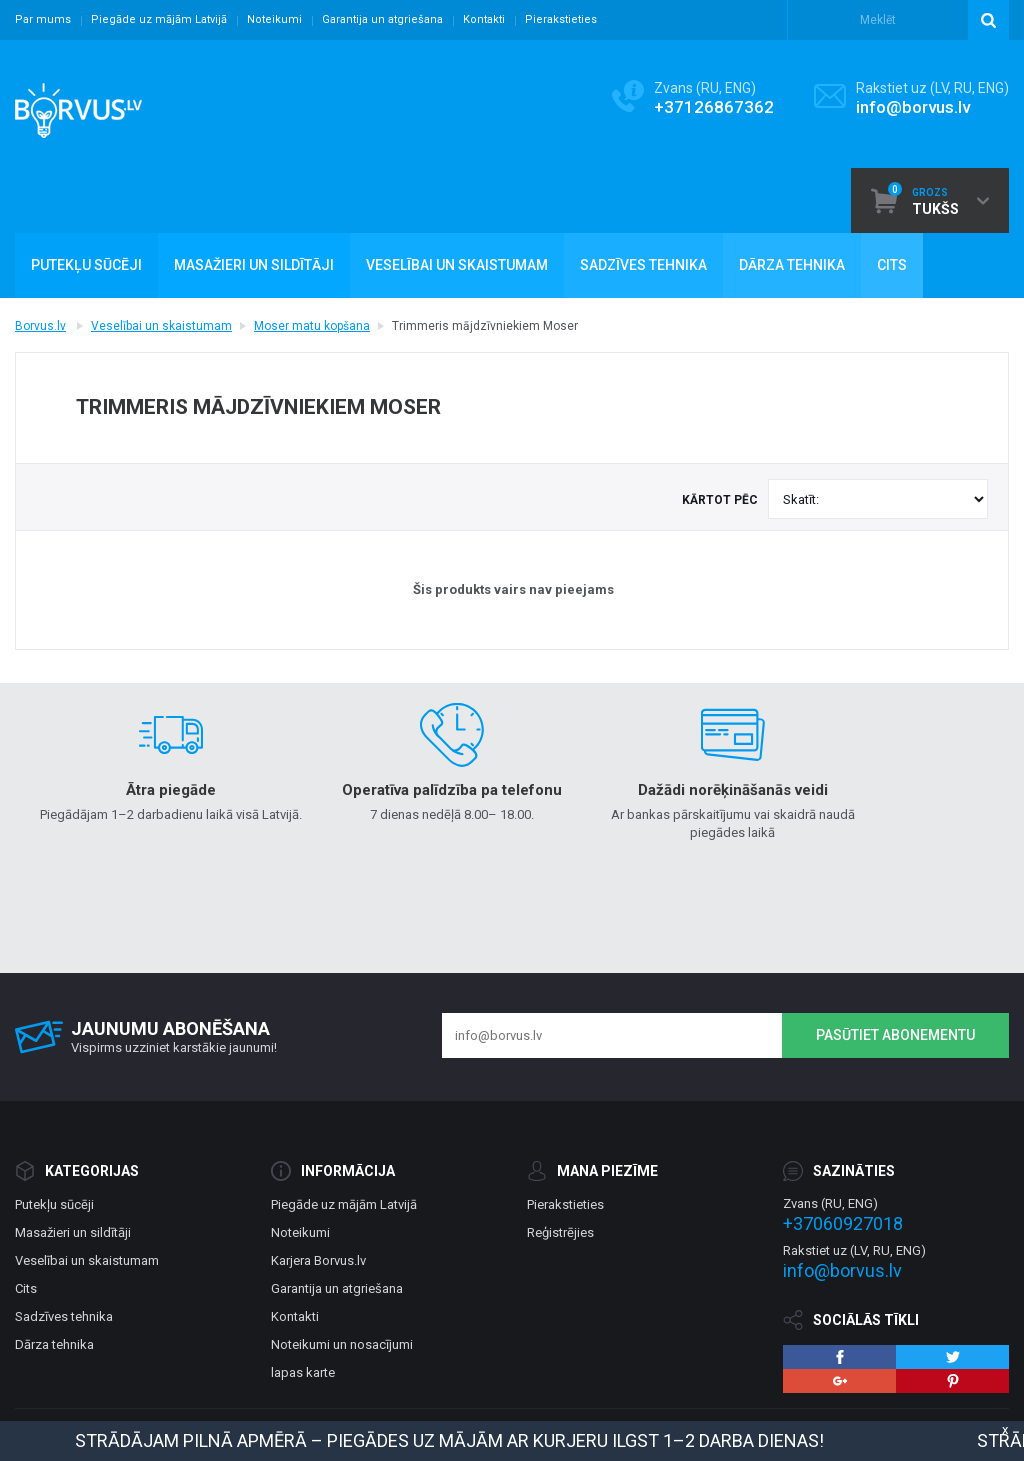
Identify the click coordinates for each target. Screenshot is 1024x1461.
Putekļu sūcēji (54, 1204)
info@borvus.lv (913, 107)
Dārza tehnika (54, 1344)
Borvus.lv (40, 326)
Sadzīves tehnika (64, 1316)
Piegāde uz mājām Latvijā (159, 19)
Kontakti (484, 19)
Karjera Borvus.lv (318, 1260)
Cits (26, 1288)
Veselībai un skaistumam (161, 326)
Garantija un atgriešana (382, 19)
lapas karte (303, 1372)
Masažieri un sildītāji (73, 1232)
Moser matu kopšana (312, 326)
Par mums (43, 19)
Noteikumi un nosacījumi (342, 1344)
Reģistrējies (560, 1232)
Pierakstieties (561, 19)
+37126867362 (714, 107)
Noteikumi (274, 19)
